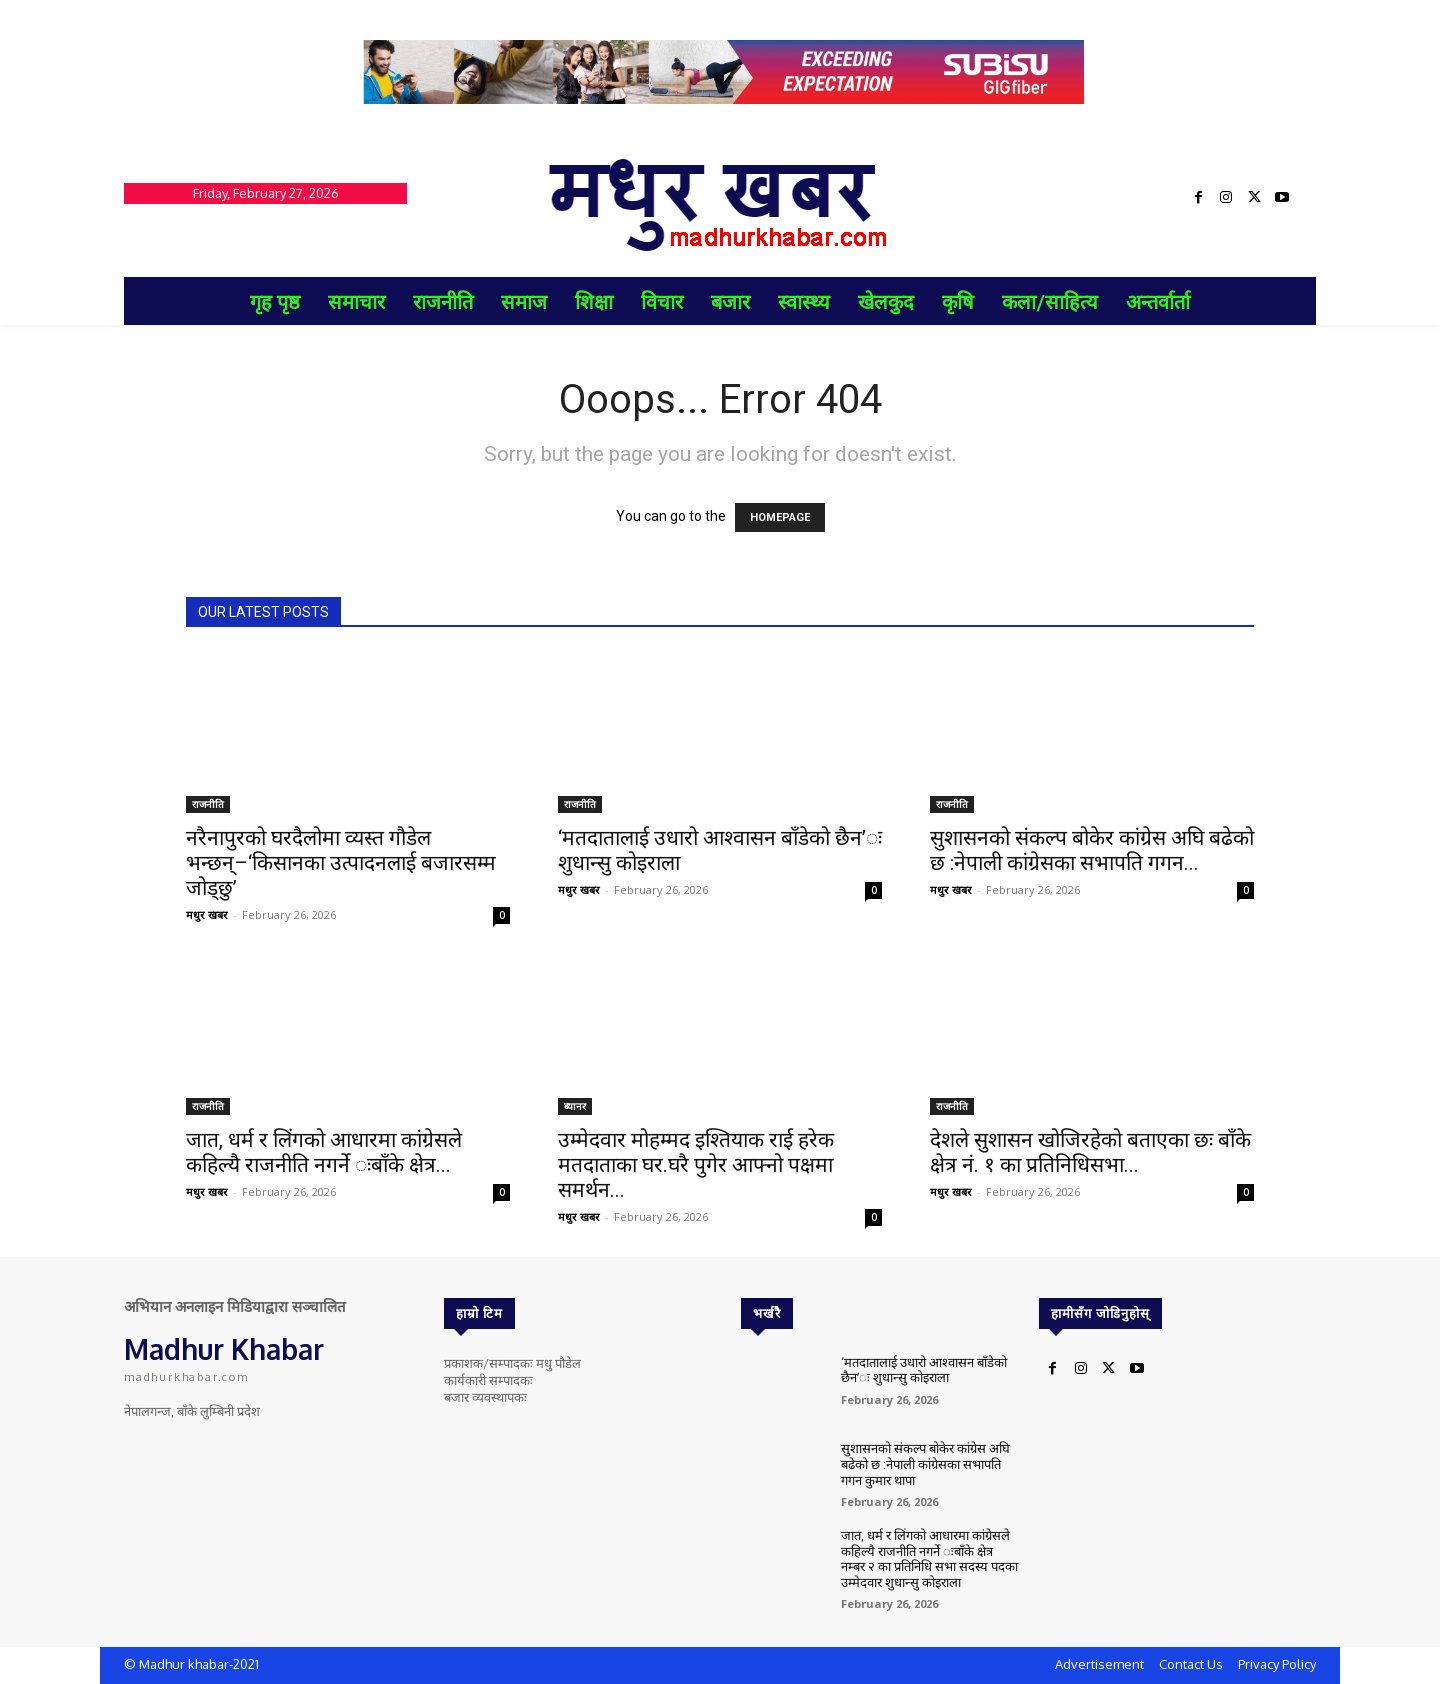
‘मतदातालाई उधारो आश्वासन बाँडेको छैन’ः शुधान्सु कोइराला (924, 1370)
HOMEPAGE (780, 517)
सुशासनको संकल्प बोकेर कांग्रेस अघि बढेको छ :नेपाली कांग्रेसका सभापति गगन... (1092, 850)
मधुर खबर (207, 914)
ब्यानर (575, 1106)
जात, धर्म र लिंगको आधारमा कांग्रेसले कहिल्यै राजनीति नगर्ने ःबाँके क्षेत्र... (324, 1152)
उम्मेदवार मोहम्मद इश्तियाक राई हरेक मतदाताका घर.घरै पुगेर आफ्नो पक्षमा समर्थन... (696, 1165)
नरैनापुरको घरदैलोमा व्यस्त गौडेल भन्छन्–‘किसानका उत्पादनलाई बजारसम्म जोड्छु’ (341, 863)
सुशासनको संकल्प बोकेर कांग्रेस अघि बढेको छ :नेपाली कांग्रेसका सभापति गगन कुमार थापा (925, 1463)
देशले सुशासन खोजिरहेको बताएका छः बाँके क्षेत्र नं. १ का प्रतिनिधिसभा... (1090, 1152)
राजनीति (208, 804)
